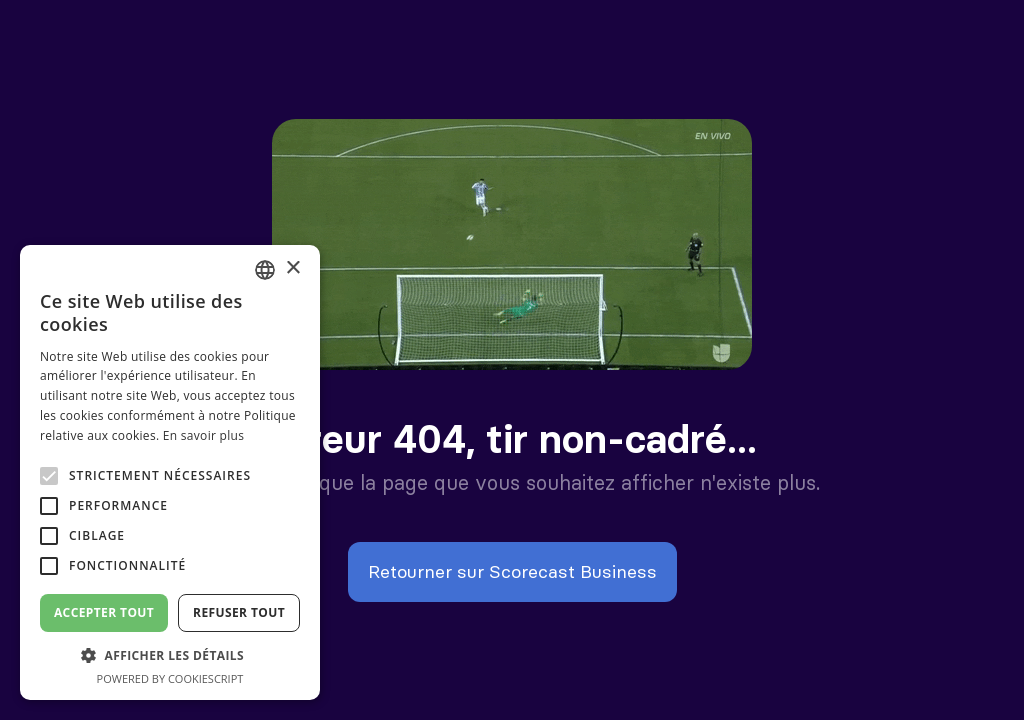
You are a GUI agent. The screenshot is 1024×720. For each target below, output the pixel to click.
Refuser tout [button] (239, 612)
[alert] (170, 472)
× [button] (292, 268)
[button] (170, 655)
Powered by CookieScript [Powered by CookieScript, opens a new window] (170, 678)
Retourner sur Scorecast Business (512, 571)
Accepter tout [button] (104, 612)
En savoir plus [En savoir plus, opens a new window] (203, 435)
